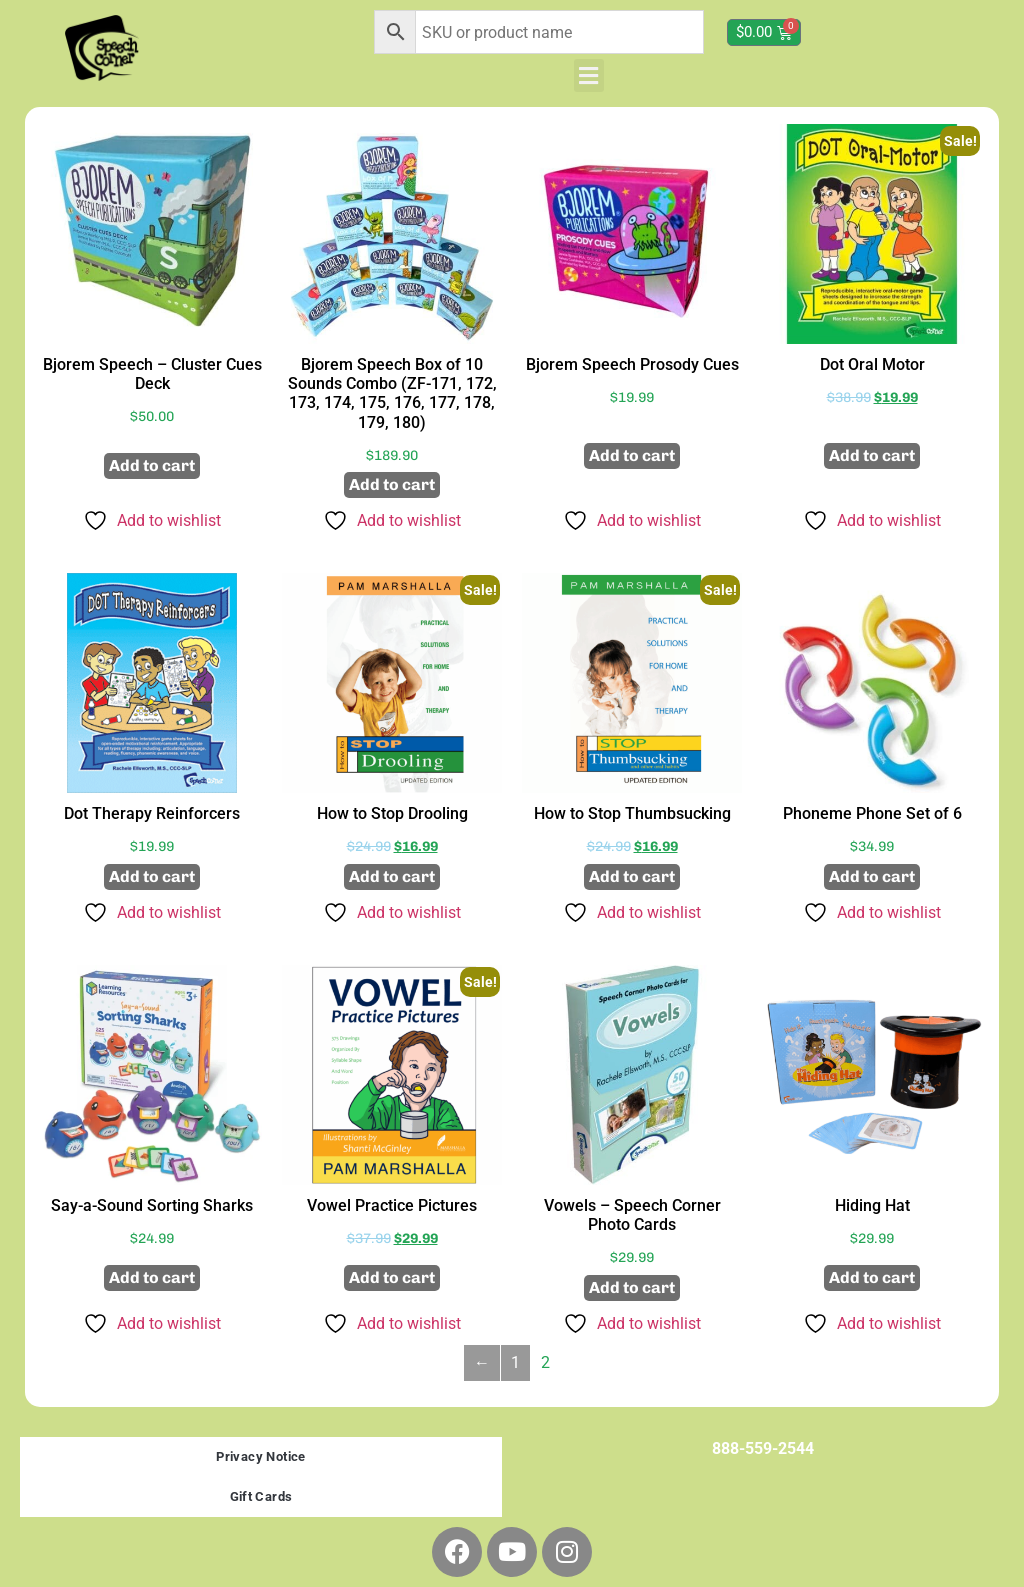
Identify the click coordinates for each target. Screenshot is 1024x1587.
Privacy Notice (261, 1456)
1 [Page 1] (515, 1362)
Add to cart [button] (152, 465)
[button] (589, 75)
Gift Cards (261, 1496)
